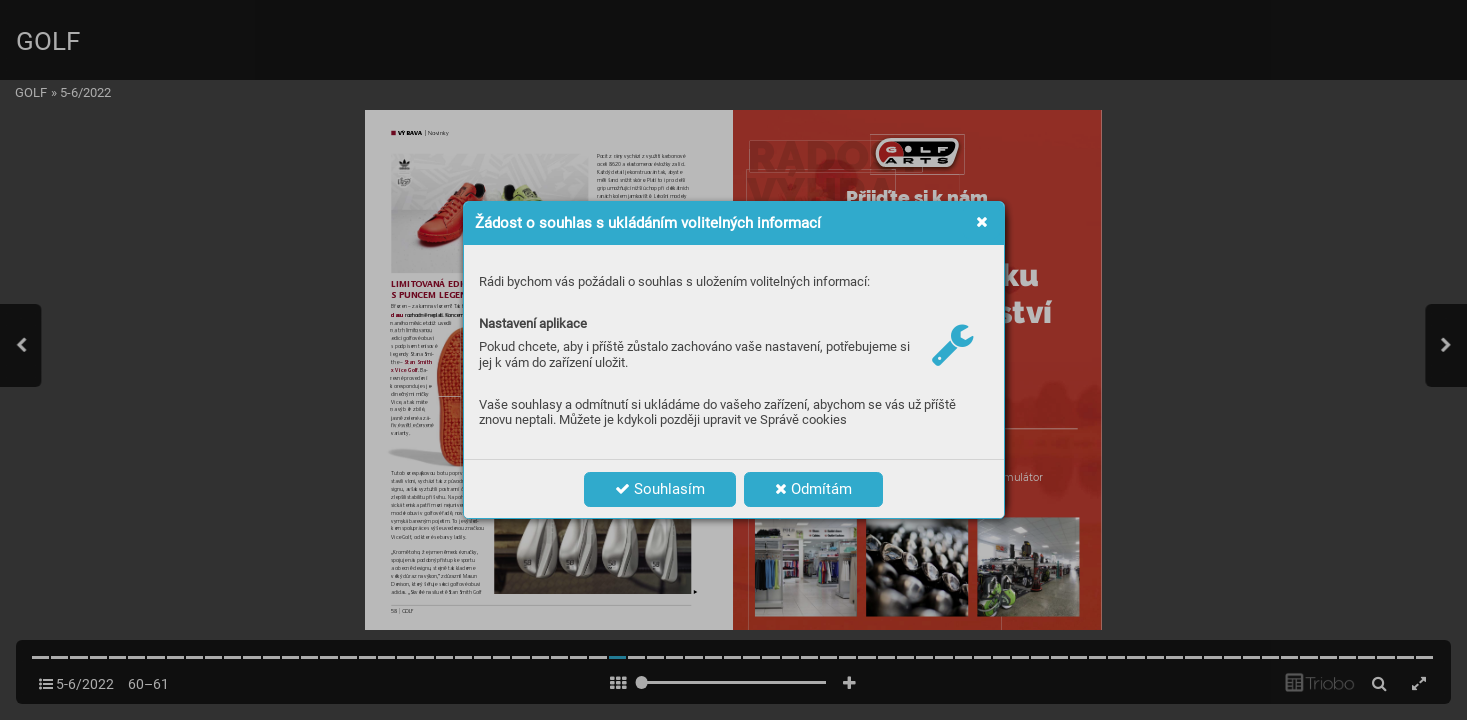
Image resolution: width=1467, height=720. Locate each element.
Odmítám (813, 489)
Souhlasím (660, 489)
